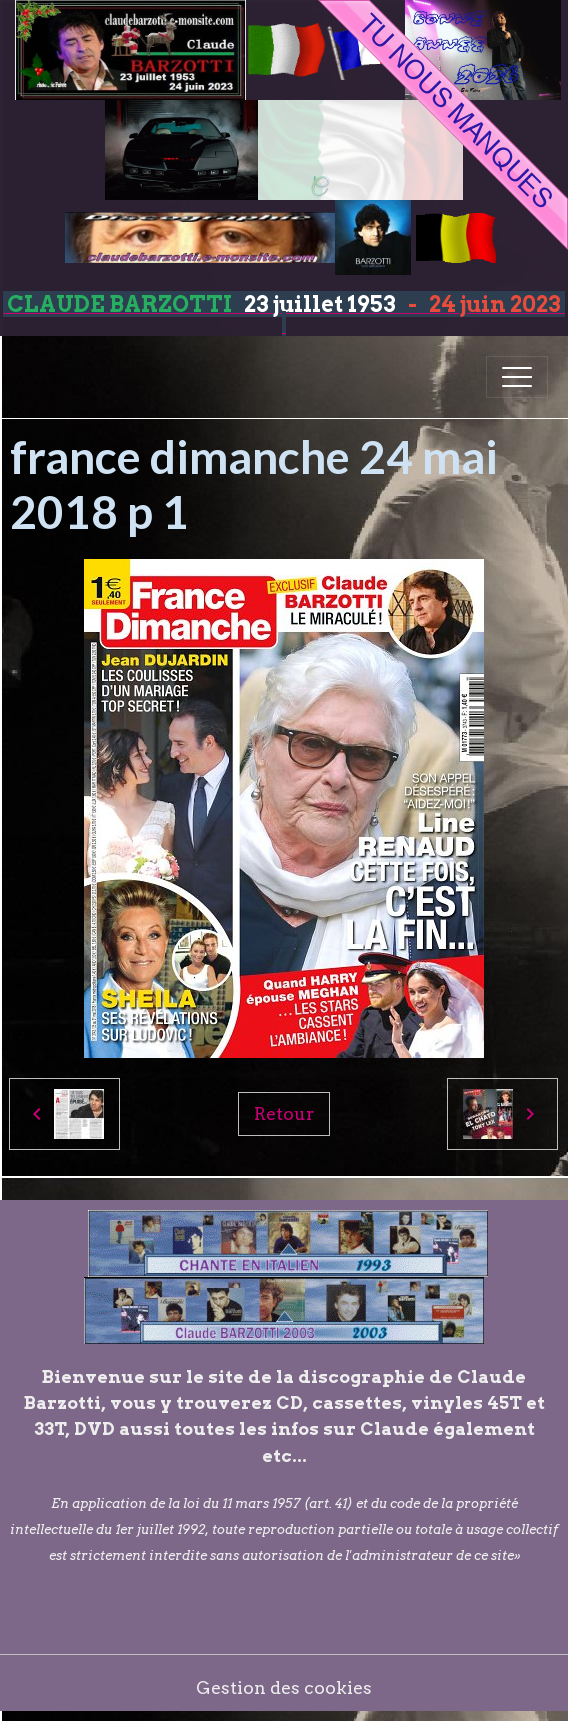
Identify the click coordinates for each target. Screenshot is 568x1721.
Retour (284, 1113)
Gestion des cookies (284, 1687)
